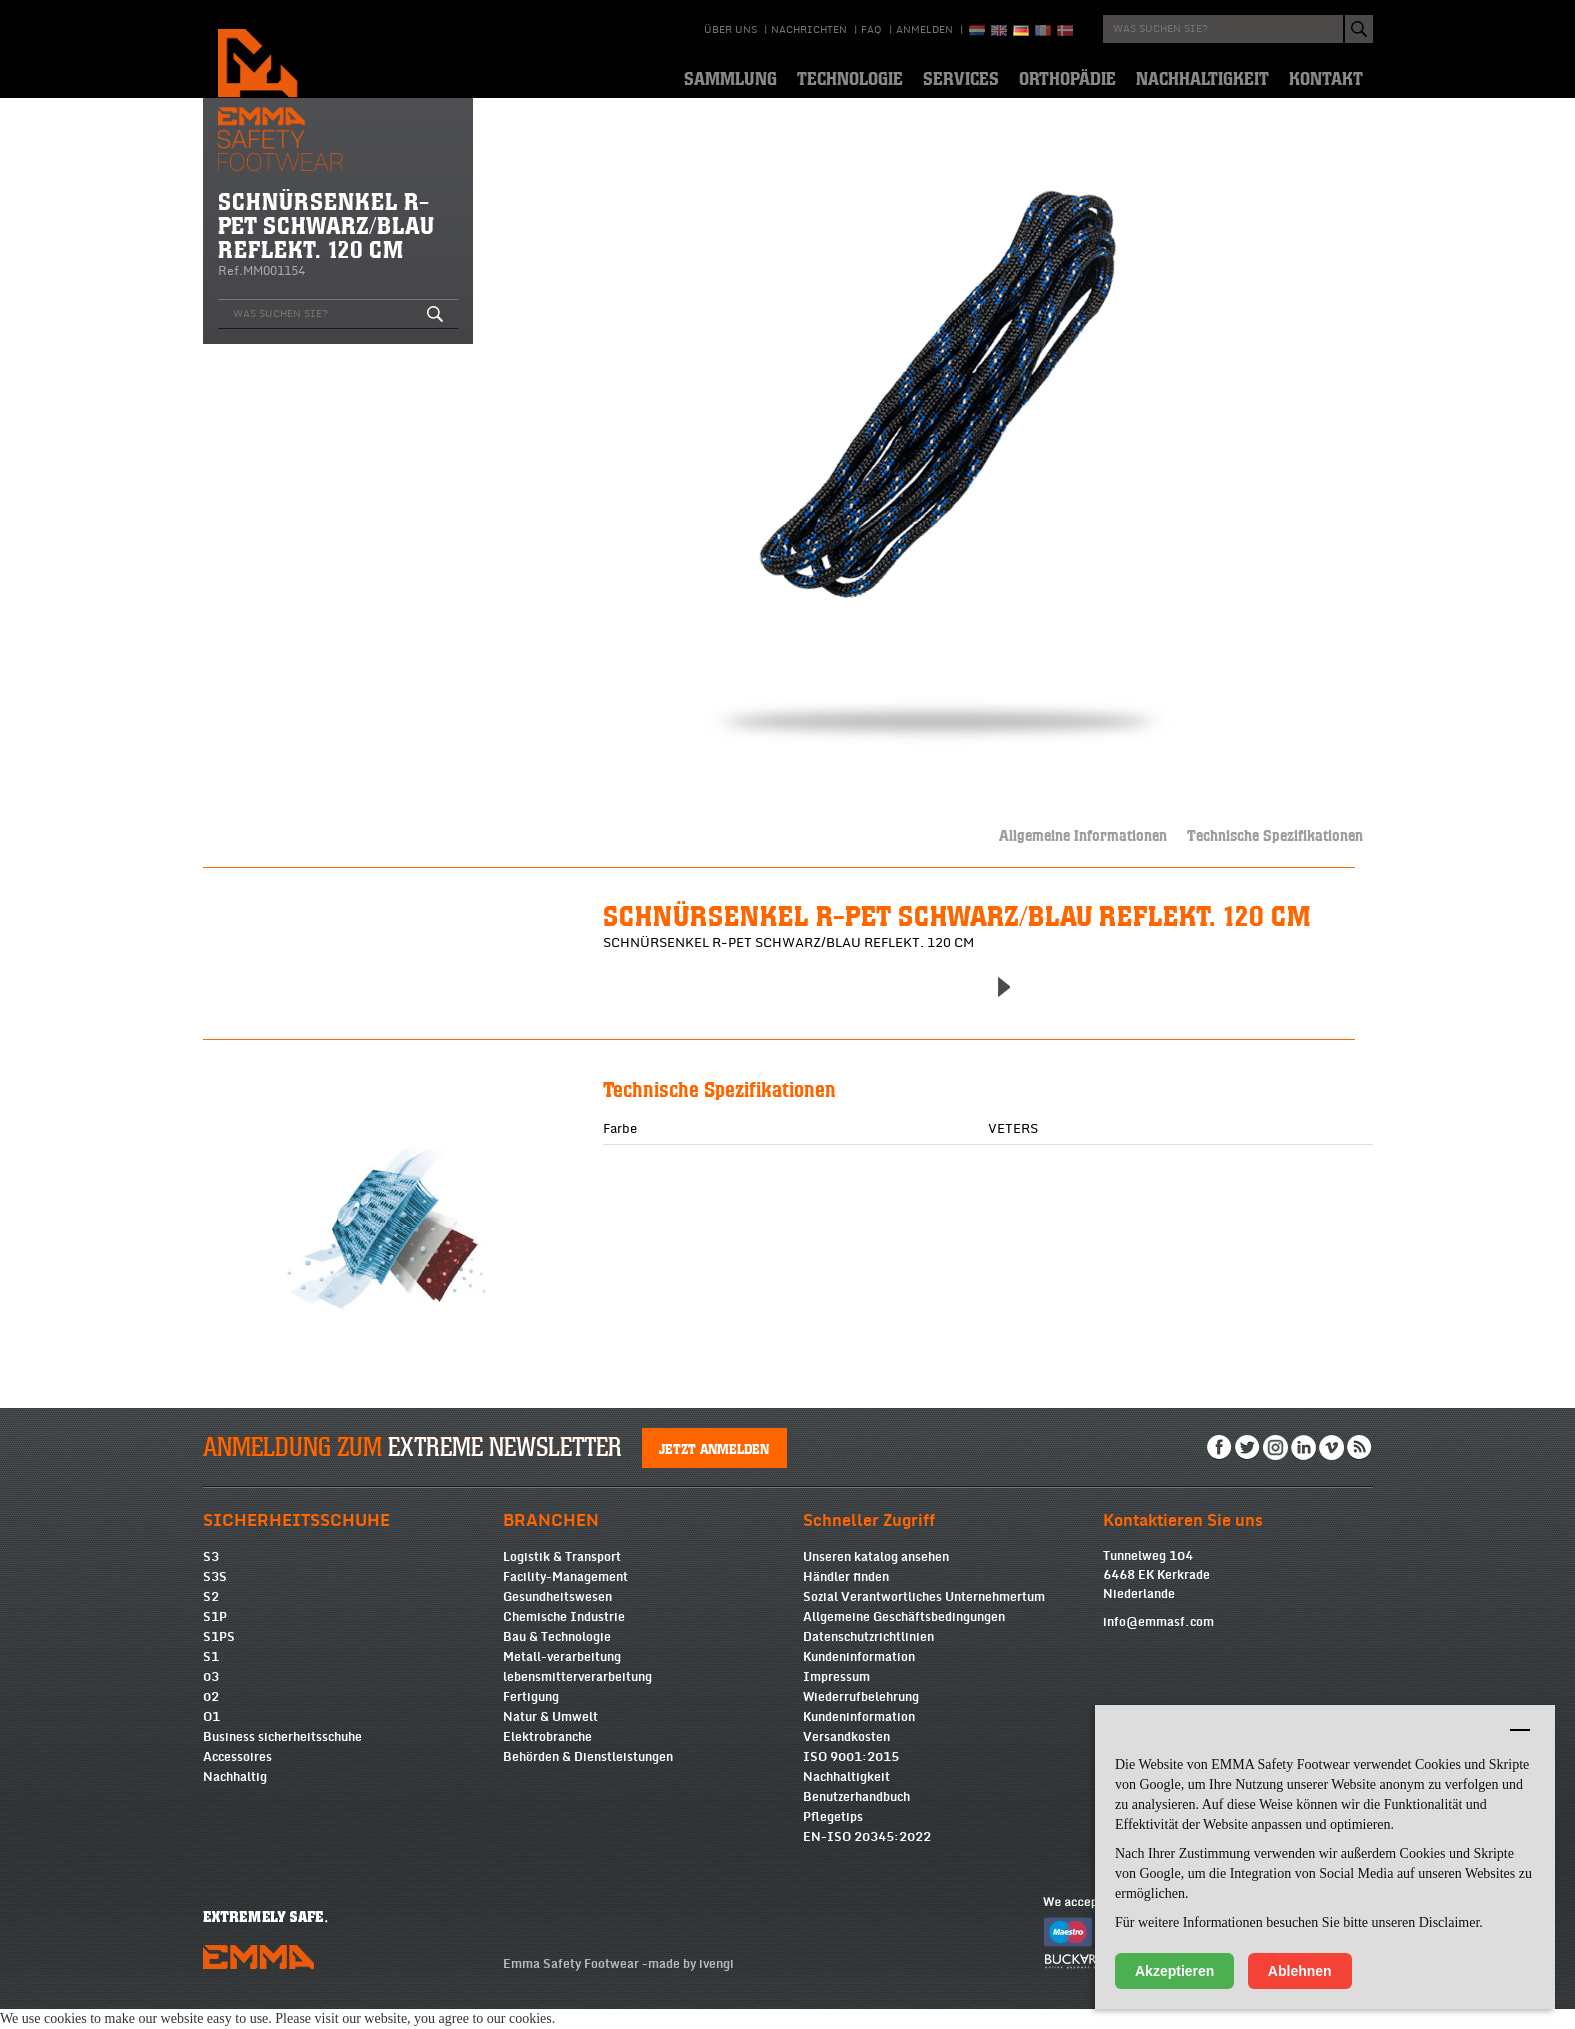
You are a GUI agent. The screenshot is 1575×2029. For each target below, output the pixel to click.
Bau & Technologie (557, 1657)
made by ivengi (691, 1984)
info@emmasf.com (1158, 1642)
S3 (211, 1577)
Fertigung (531, 1717)
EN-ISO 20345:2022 (867, 1857)
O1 (211, 1737)
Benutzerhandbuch (856, 1817)
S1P (215, 1637)
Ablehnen (1300, 1971)
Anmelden (924, 30)
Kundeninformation (859, 1677)
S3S (215, 1597)
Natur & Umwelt (550, 1737)
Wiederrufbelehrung (861, 1717)
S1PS (219, 1657)
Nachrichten (809, 30)
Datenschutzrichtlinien (868, 1657)
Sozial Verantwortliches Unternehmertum (924, 1617)
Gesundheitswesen (557, 1617)
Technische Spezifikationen (1275, 834)
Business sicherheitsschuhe (282, 1757)
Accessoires (237, 1777)
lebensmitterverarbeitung (577, 1697)
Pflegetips (833, 1837)
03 (211, 1697)
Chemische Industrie (564, 1637)
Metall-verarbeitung (562, 1677)
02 (211, 1717)
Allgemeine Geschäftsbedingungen (904, 1637)
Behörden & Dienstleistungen (588, 1777)
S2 (211, 1617)
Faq (871, 30)
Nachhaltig (235, 1797)
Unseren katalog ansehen (876, 1577)
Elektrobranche (547, 1757)
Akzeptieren (1174, 1971)
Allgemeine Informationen (1083, 834)
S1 (211, 1677)
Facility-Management (565, 1597)
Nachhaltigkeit (846, 1797)
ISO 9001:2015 (851, 1777)
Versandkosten (846, 1757)
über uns (730, 30)
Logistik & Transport (562, 1577)
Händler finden (846, 1597)
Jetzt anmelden (714, 1468)
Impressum (836, 1697)
